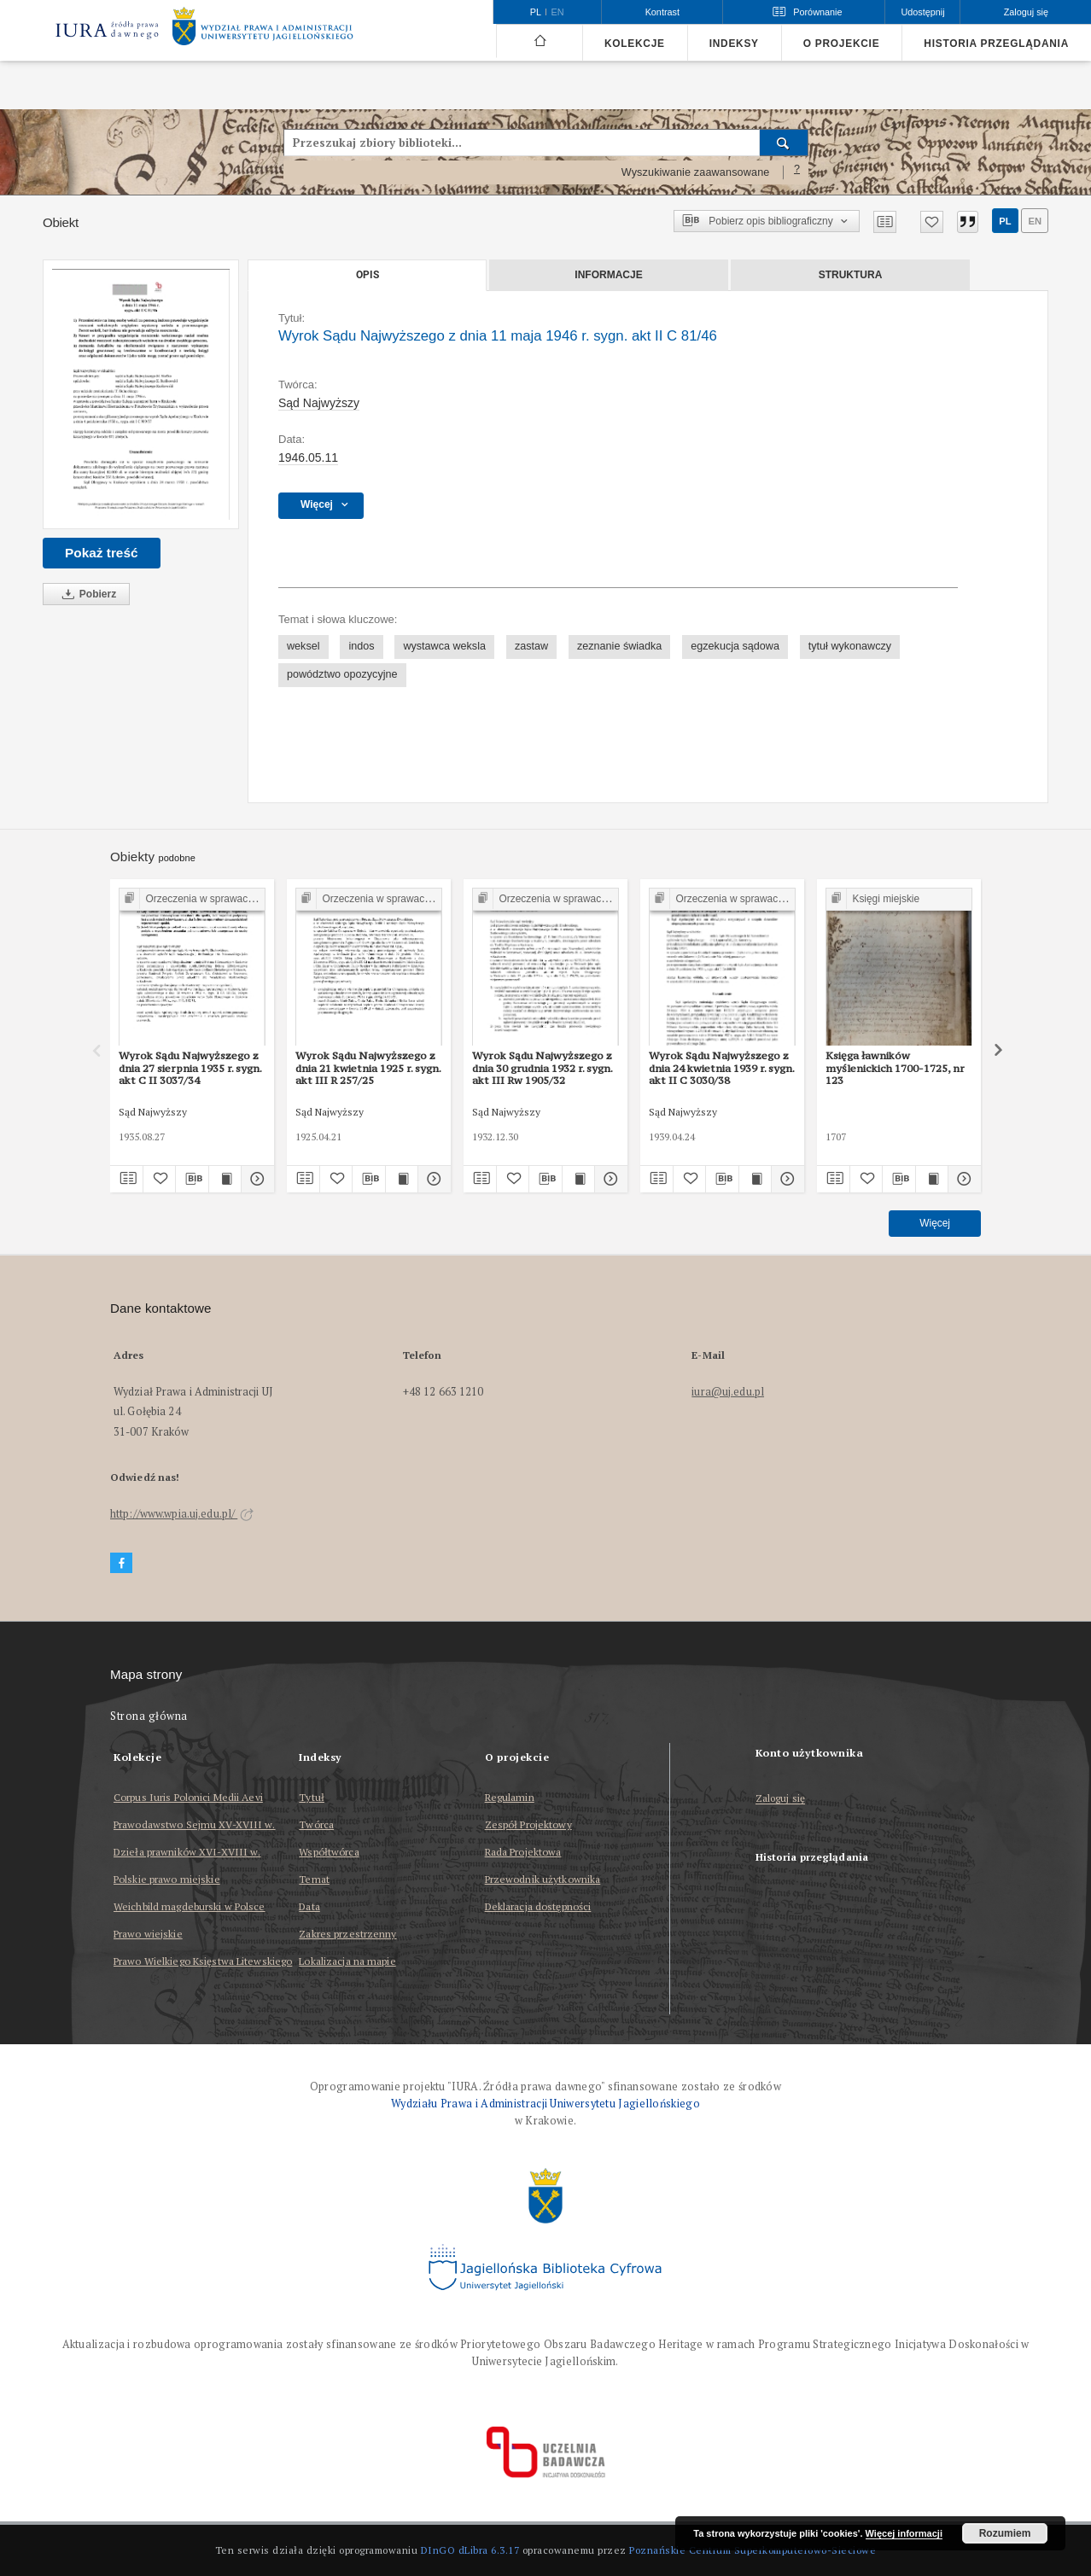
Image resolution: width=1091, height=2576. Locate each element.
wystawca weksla (444, 646)
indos (361, 646)
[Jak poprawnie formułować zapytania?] (797, 172)
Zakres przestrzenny (347, 1933)
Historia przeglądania (996, 44)
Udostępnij (922, 12)
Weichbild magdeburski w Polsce (189, 1906)
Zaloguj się (781, 1798)
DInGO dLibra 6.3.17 (470, 2550)
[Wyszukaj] (784, 142)
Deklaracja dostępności (538, 1906)
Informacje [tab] (608, 275)
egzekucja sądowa (735, 646)
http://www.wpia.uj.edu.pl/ (182, 1514)
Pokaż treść (101, 552)
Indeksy (734, 44)
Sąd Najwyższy (318, 403)
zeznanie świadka (619, 646)
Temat (314, 1879)
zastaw (531, 646)
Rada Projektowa (523, 1851)
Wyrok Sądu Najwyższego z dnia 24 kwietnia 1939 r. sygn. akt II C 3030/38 (722, 1068)
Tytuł (311, 1797)
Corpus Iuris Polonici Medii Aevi (188, 1797)
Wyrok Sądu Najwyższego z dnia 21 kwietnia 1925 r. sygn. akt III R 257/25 (368, 1068)
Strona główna (149, 1716)
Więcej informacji (904, 2533)
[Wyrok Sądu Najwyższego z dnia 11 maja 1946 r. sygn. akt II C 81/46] (141, 394)
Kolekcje (634, 44)
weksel (303, 646)
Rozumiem (1005, 2533)
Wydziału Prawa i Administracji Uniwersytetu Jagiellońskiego (545, 2103)
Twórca (316, 1824)
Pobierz (86, 594)
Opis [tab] (367, 275)
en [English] (557, 12)
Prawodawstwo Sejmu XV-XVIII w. (195, 1824)
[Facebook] (121, 1563)
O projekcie (841, 44)
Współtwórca (329, 1851)
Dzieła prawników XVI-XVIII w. (187, 1851)
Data (309, 1906)
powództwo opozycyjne (342, 674)
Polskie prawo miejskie (167, 1879)
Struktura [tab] (851, 275)
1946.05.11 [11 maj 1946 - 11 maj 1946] (308, 457)
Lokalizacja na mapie (347, 1961)
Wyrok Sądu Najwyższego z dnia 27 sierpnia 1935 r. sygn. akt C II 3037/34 (190, 1068)
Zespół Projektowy (528, 1824)
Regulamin (509, 1797)
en (1034, 221)
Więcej (934, 1223)
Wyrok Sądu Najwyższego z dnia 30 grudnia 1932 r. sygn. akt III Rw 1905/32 (542, 1068)
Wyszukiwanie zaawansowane (695, 172)
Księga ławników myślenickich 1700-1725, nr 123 (895, 1068)
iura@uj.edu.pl (727, 1391)
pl (1005, 221)
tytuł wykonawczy (849, 646)
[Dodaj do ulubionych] (931, 222)
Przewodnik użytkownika (543, 1879)
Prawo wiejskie (148, 1933)
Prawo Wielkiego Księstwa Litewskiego (203, 1961)
